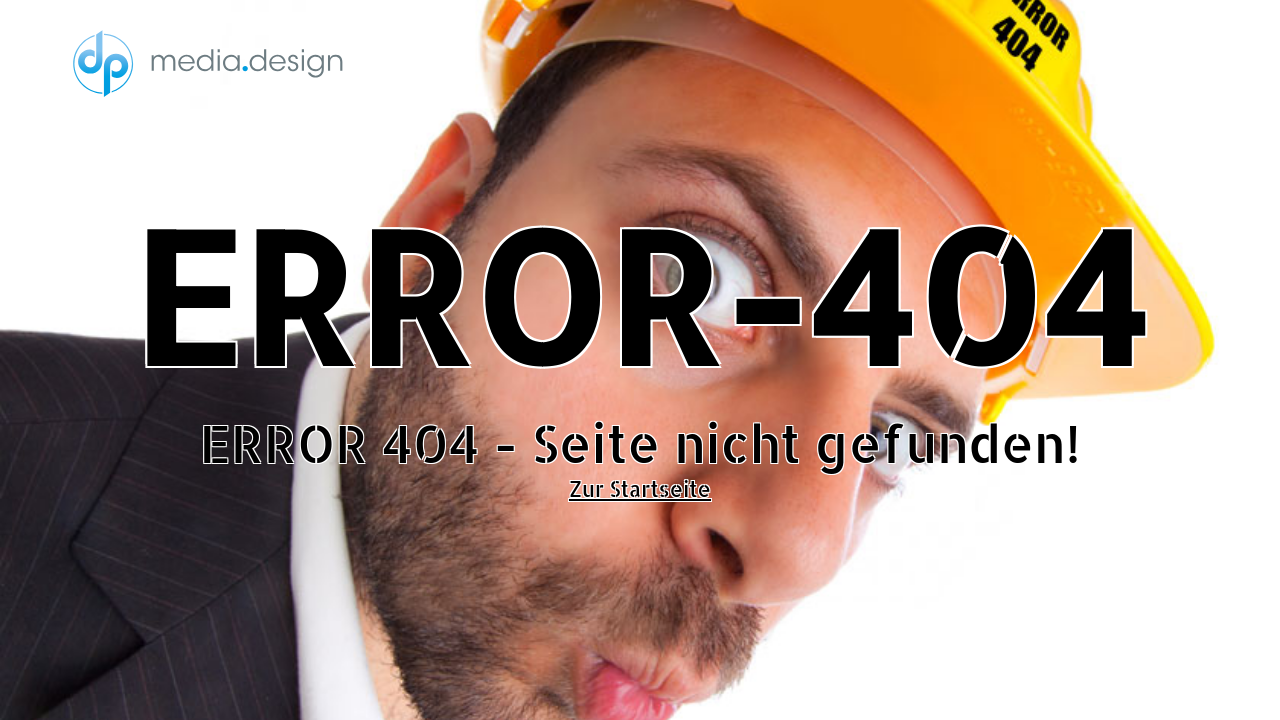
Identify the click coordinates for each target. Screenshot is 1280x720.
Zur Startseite (640, 489)
